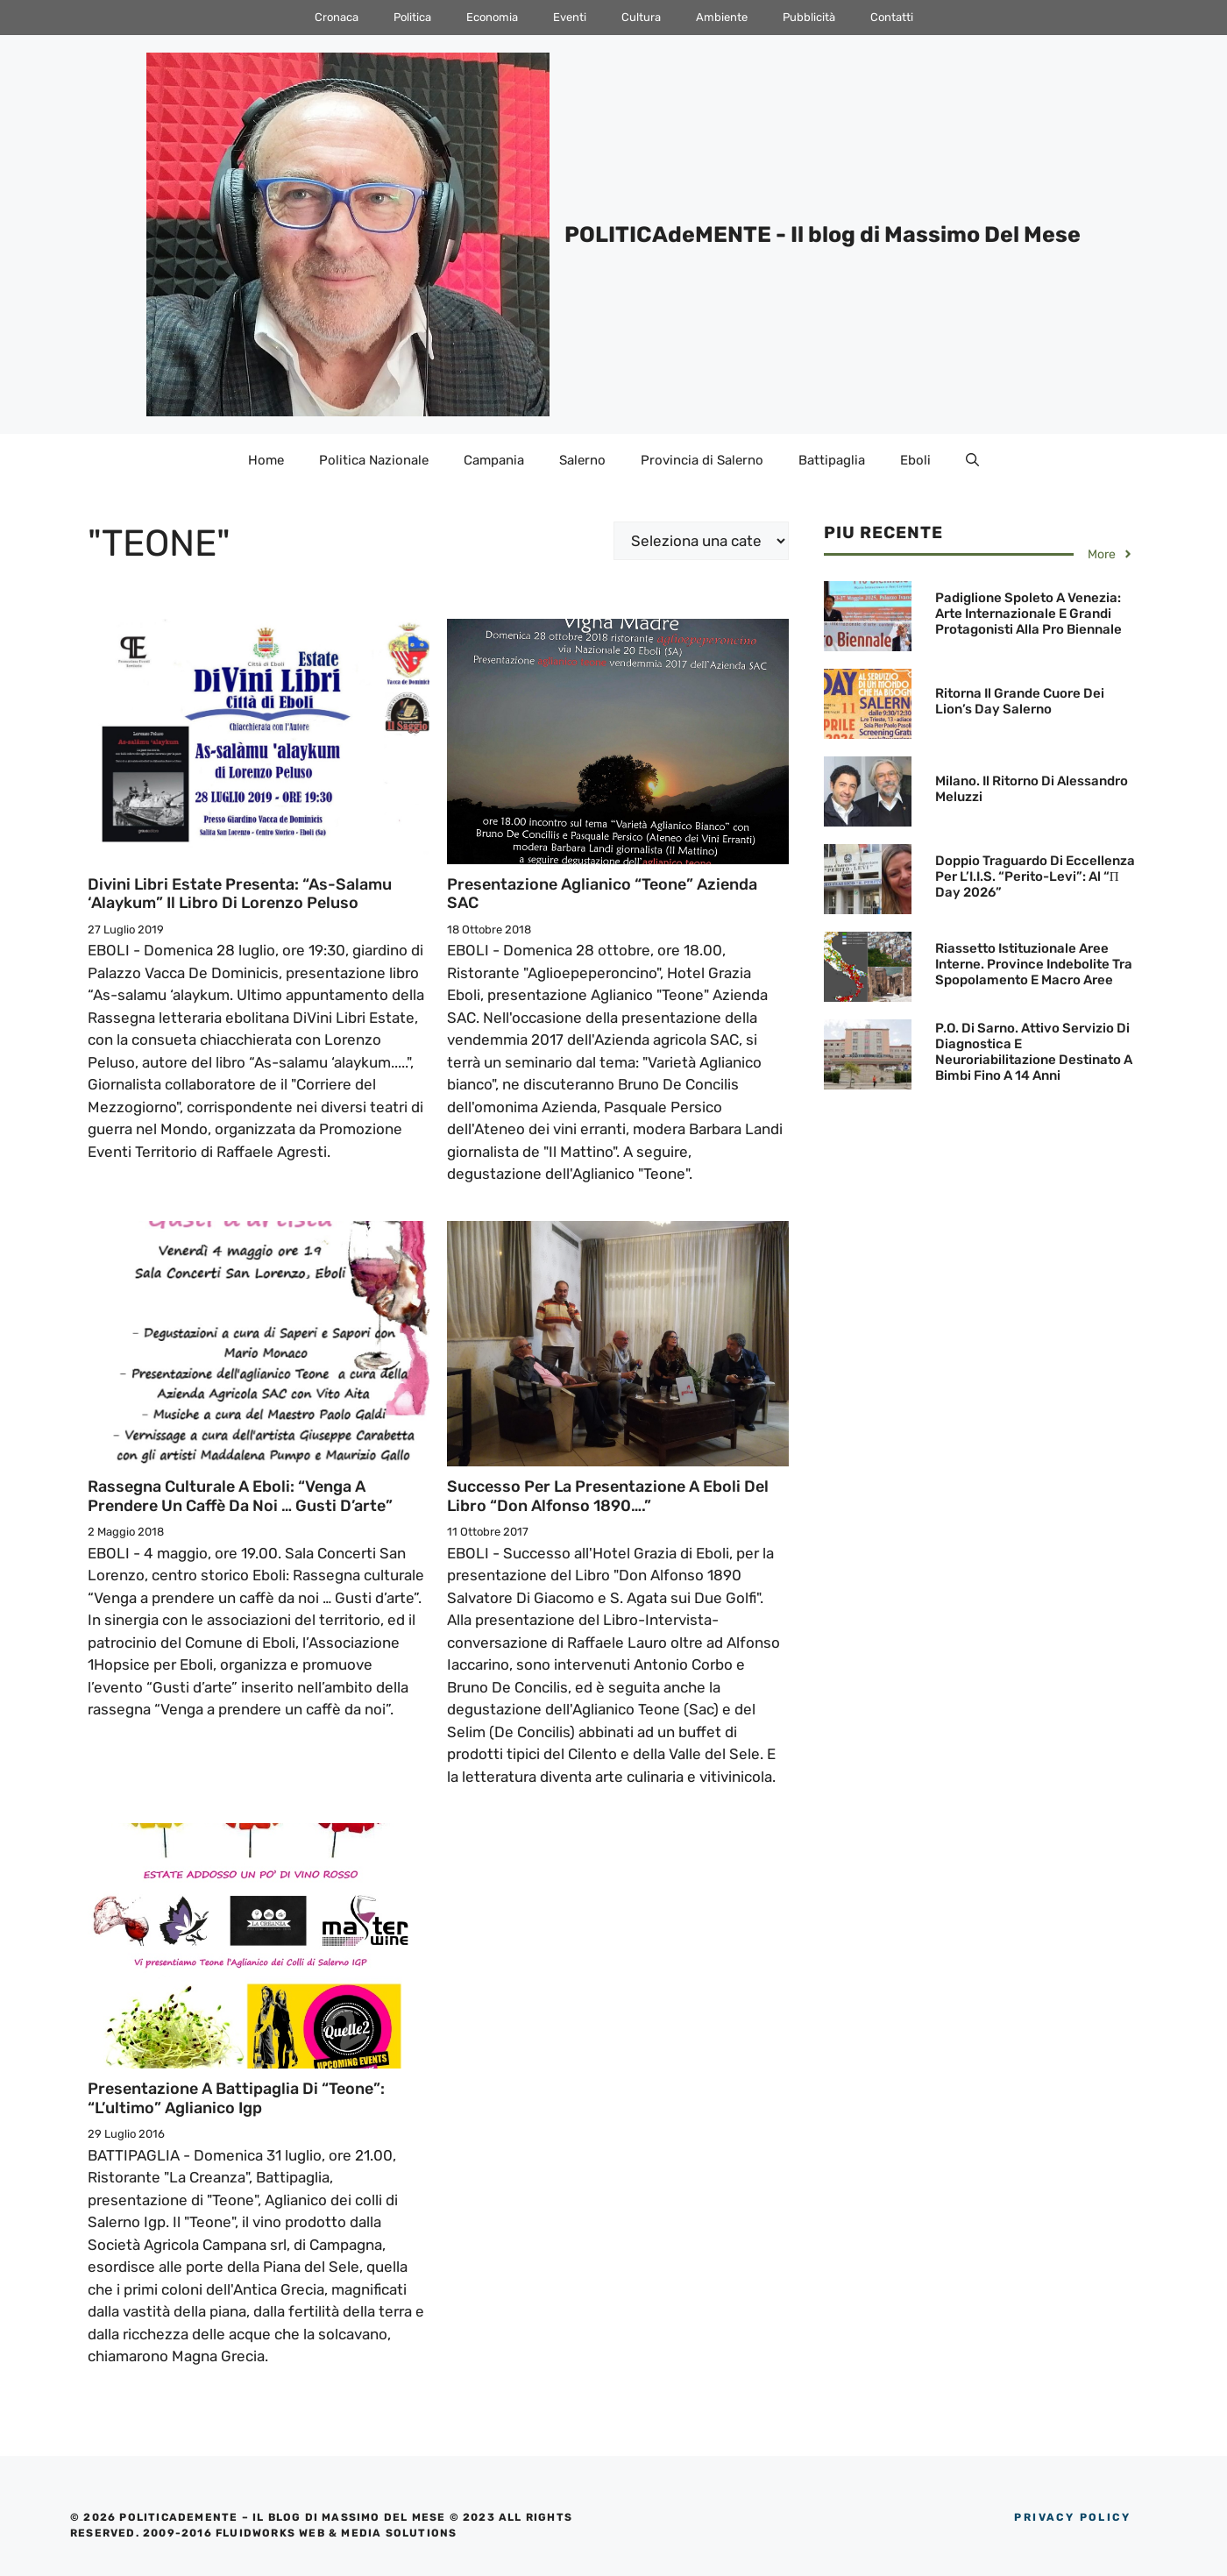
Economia (492, 17)
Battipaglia (831, 460)
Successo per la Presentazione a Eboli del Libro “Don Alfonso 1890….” (608, 1496)
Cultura (641, 17)
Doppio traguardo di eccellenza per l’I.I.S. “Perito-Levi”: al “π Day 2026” (1035, 876)
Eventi (569, 17)
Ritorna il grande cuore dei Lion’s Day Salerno (1019, 701)
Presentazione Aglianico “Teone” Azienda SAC (602, 894)
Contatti (891, 17)
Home (266, 460)
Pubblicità (809, 17)
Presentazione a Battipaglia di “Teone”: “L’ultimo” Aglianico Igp (236, 2098)
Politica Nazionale (374, 460)
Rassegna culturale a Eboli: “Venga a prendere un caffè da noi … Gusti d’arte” (240, 1496)
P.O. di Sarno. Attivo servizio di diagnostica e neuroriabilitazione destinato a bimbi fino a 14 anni (1033, 1051)
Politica (412, 17)
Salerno (582, 460)
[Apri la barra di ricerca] (972, 460)
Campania (494, 460)
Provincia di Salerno (702, 460)
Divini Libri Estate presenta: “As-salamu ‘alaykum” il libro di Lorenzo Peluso (240, 894)
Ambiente (722, 17)
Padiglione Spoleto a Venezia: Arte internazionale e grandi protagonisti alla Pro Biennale (1028, 613)
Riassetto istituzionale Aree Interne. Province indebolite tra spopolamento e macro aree (1033, 964)
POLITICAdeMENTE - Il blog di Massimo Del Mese (822, 234)
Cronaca (336, 17)
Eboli (915, 460)
